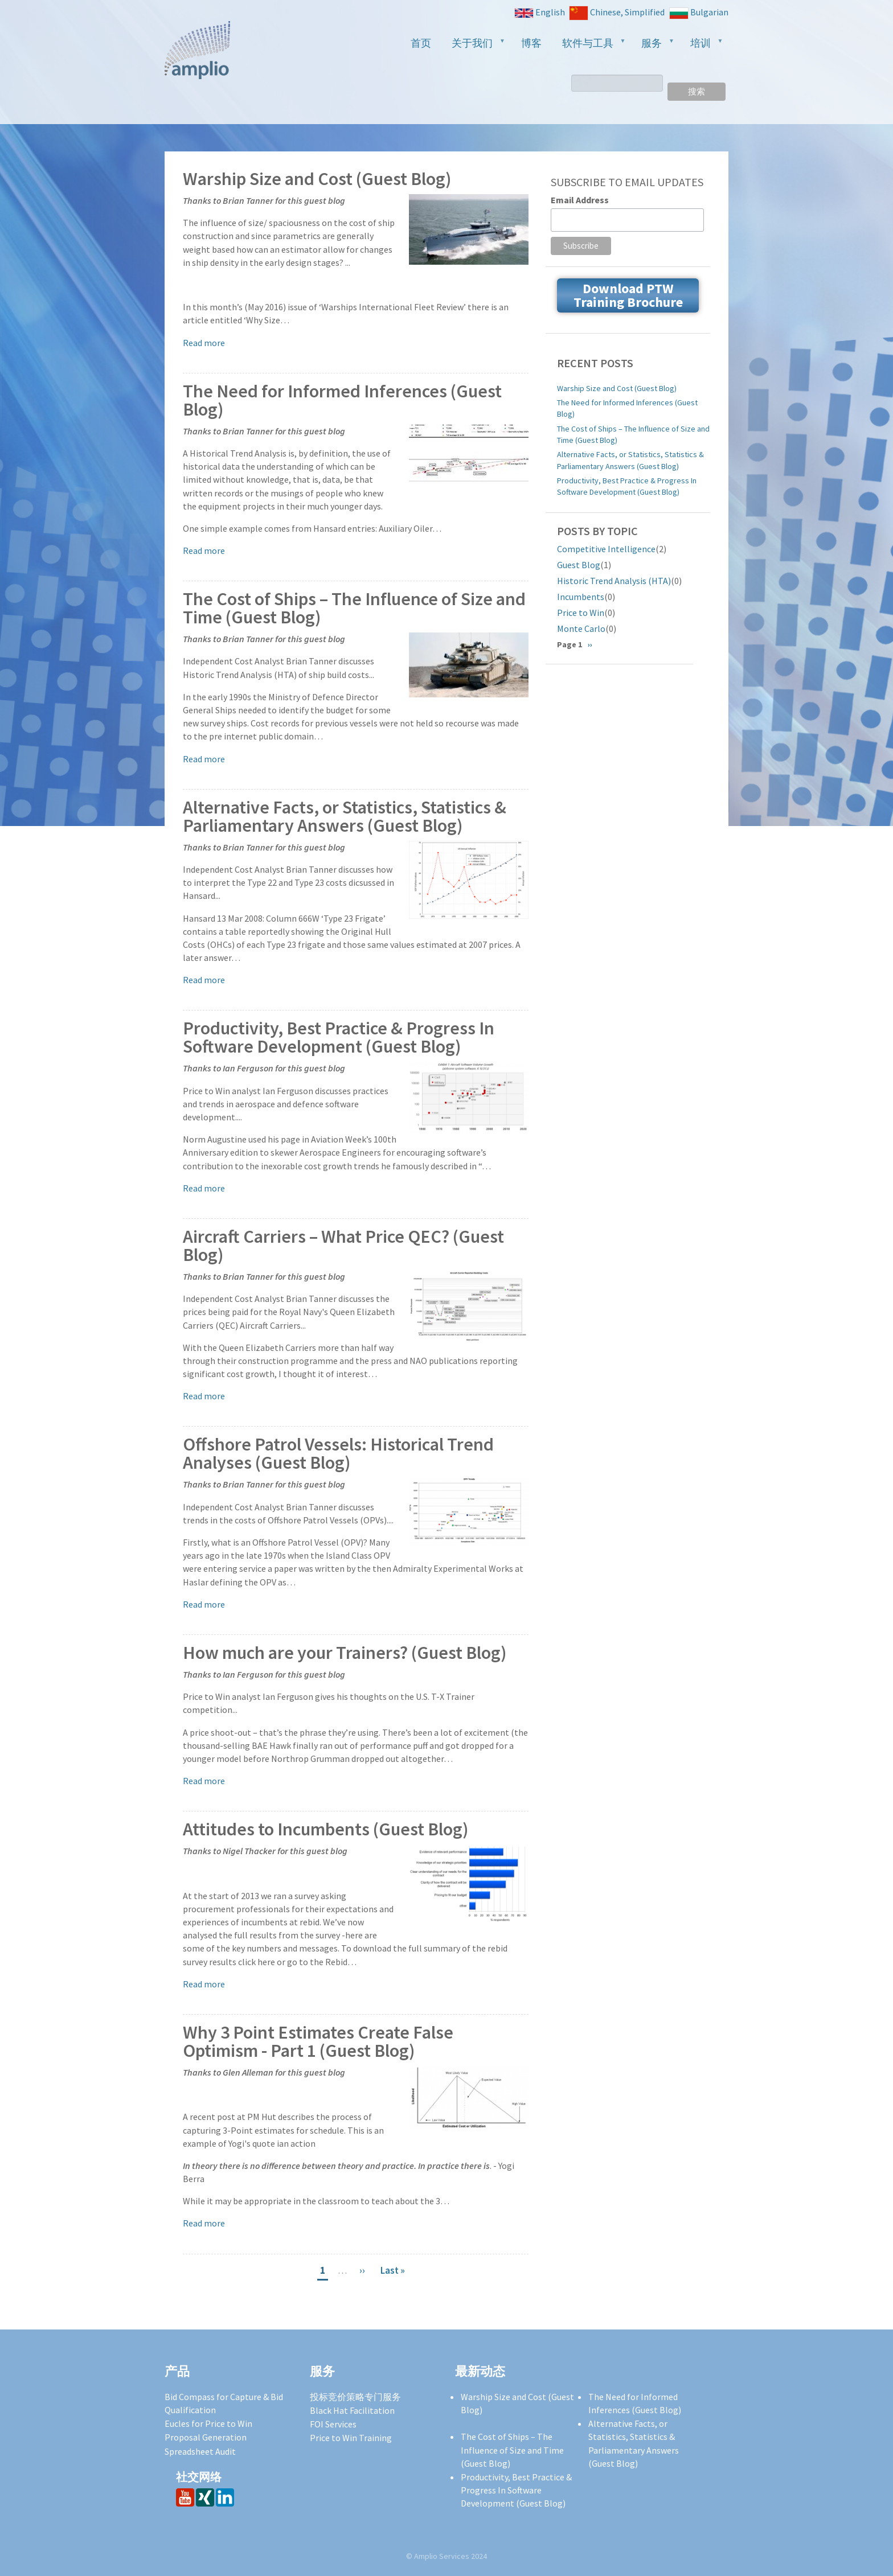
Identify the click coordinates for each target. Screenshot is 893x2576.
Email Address (580, 200)
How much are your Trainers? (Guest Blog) (344, 1653)
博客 (531, 43)
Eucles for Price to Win (208, 2423)
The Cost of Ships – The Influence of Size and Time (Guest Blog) (354, 608)
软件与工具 (589, 46)
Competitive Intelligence (606, 548)
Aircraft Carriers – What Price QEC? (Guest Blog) (343, 1245)
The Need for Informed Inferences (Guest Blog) (342, 400)
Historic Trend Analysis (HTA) (614, 580)
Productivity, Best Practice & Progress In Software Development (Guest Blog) (338, 1037)
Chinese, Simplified (617, 13)
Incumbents (580, 596)
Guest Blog (578, 564)
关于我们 (473, 46)
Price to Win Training (351, 2437)
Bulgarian (698, 12)
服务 (653, 46)
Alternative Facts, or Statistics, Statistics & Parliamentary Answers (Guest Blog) (344, 816)
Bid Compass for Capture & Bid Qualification (224, 2403)
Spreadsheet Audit (200, 2451)
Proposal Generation (206, 2437)
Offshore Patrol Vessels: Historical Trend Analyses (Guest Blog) (338, 1453)
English (539, 12)
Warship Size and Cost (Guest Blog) (317, 179)
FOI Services (333, 2424)
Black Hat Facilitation (352, 2410)
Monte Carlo (581, 628)
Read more (204, 342)
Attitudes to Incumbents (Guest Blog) (325, 1829)
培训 (702, 46)
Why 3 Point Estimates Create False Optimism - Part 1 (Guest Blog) (318, 2041)
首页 (421, 43)
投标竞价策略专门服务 (355, 2396)
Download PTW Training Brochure (628, 295)
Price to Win (580, 612)
